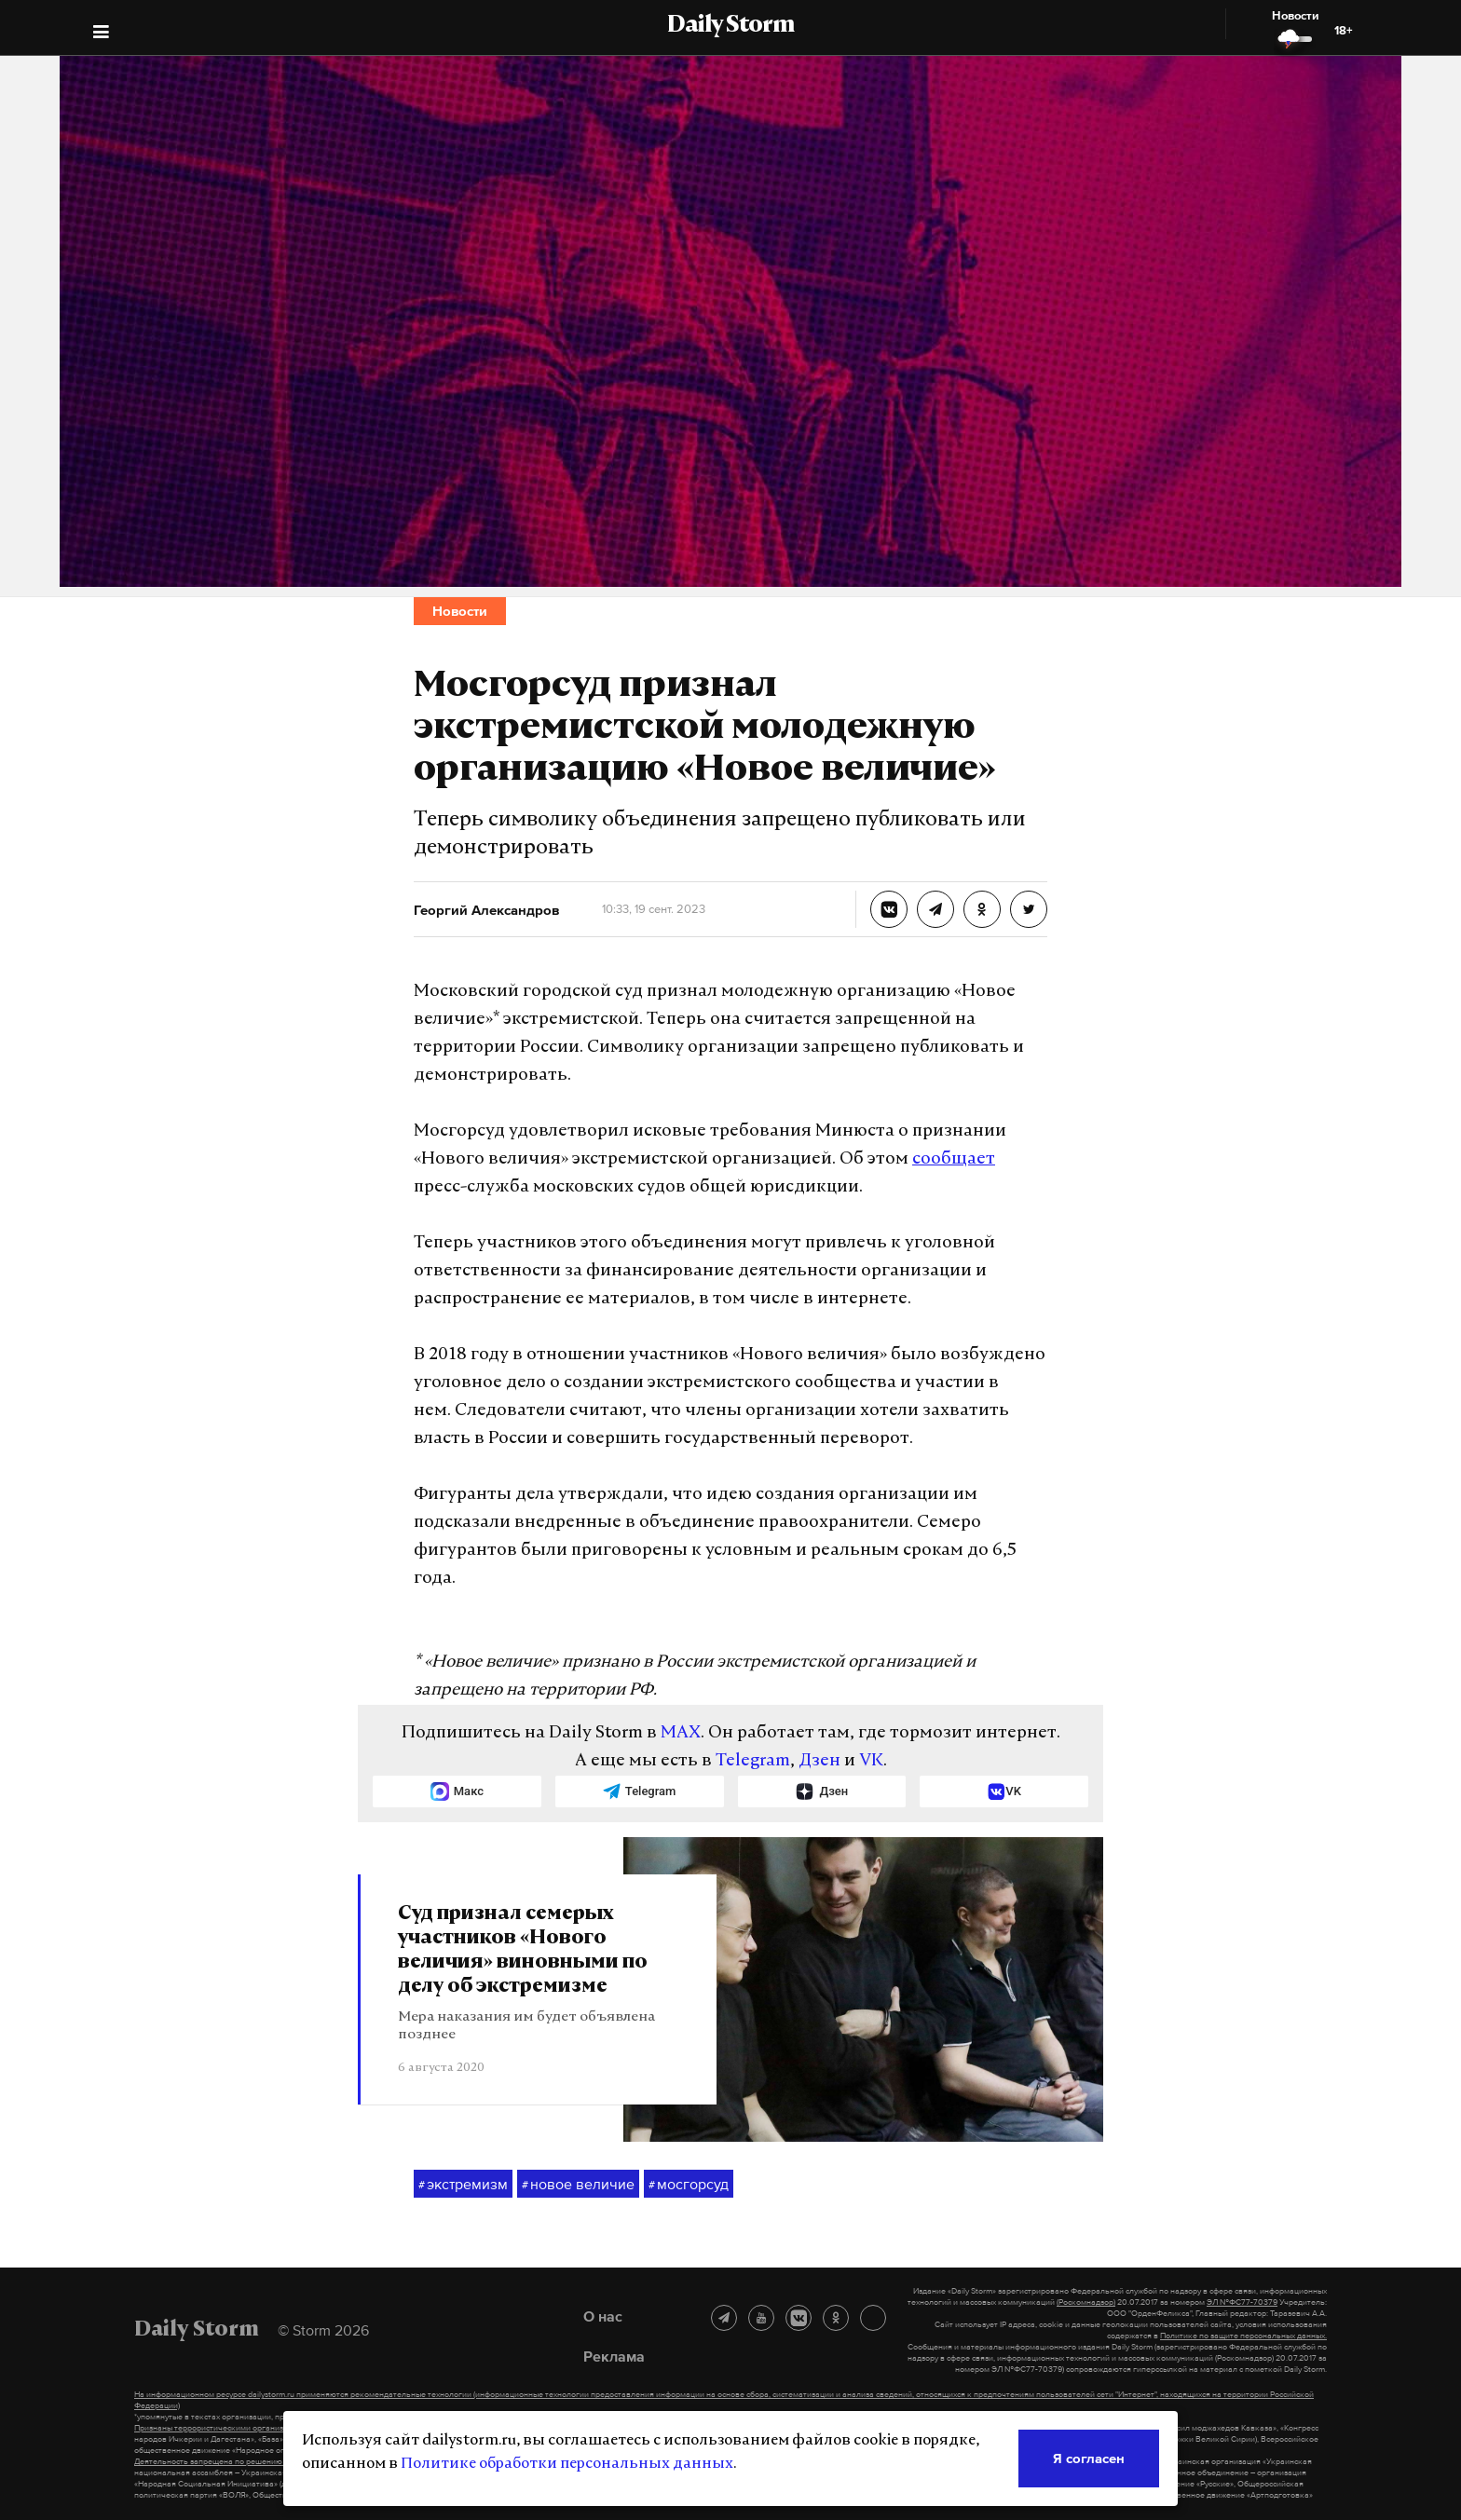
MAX (681, 1733)
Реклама (614, 2356)
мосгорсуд (689, 2184)
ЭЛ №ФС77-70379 (1242, 2302)
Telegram (753, 1761)
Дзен (819, 1761)
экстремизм (463, 2184)
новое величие (578, 2184)
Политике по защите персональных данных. (1243, 2335)
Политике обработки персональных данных (567, 2464)
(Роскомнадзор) (1086, 2302)
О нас (602, 2316)
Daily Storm (730, 26)
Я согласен (1089, 2458)
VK (871, 1761)
